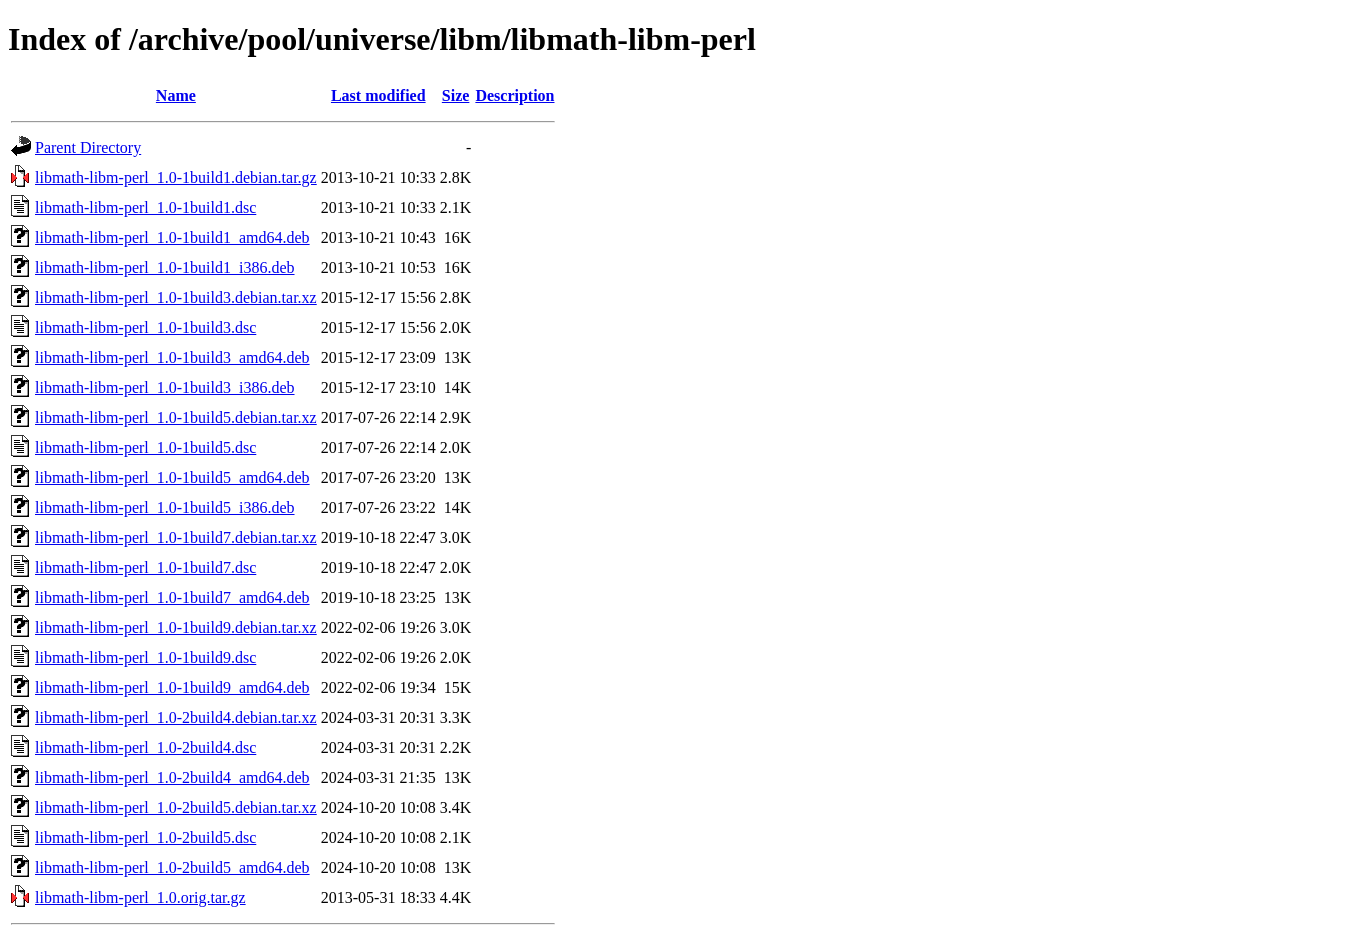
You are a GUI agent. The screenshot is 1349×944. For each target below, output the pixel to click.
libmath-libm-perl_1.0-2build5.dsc (145, 837)
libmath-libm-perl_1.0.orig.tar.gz (140, 897)
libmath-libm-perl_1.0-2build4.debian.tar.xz (176, 717)
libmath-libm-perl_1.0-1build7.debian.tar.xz (176, 537)
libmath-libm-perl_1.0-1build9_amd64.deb (172, 687)
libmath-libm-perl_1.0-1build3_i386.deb (165, 387)
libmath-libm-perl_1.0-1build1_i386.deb (165, 267)
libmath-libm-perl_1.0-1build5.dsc (145, 447)
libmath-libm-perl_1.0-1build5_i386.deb (165, 507)
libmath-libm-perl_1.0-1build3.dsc (145, 327)
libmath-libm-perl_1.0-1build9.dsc (145, 657)
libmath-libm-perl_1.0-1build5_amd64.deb (172, 477)
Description (514, 95)
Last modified (378, 95)
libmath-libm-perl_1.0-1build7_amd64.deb (172, 597)
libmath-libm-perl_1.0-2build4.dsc (145, 747)
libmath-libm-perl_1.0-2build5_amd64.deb (172, 867)
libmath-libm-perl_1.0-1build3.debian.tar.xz (176, 297)
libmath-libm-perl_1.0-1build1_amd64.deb (172, 237)
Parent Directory (88, 147)
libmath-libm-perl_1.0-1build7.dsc (145, 567)
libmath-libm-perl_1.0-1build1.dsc (145, 207)
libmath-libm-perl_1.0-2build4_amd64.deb (172, 777)
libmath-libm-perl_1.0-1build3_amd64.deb (172, 357)
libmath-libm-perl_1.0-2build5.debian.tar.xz (176, 807)
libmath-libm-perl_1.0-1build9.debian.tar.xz (176, 627)
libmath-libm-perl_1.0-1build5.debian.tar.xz (176, 417)
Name (176, 95)
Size (456, 95)
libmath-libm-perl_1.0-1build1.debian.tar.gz (176, 177)
